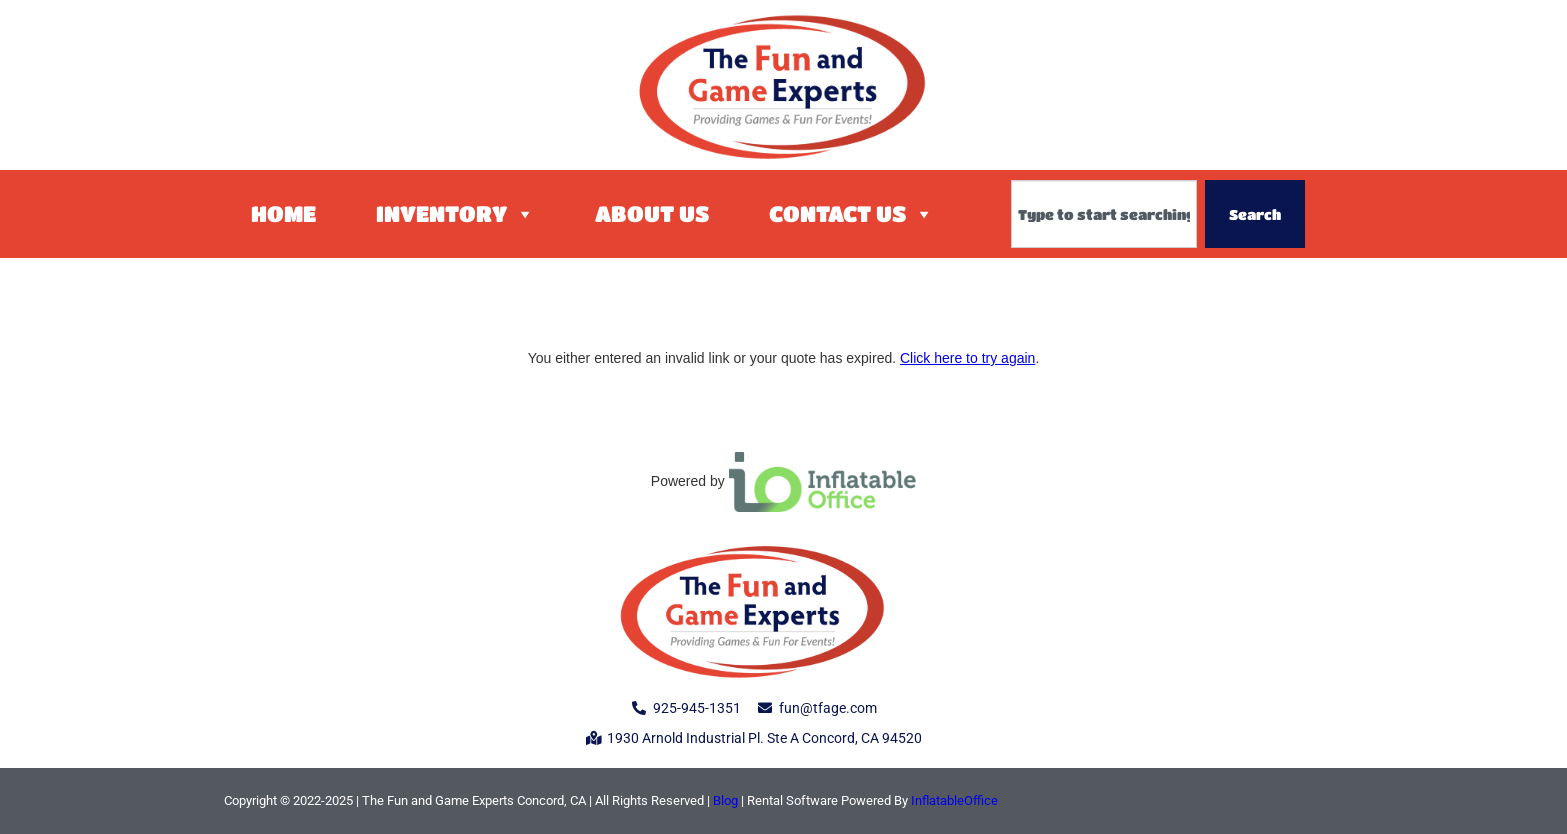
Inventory (455, 214)
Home (283, 213)
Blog (725, 800)
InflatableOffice (954, 800)
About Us (652, 213)
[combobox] (1104, 214)
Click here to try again (967, 358)
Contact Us (851, 214)
